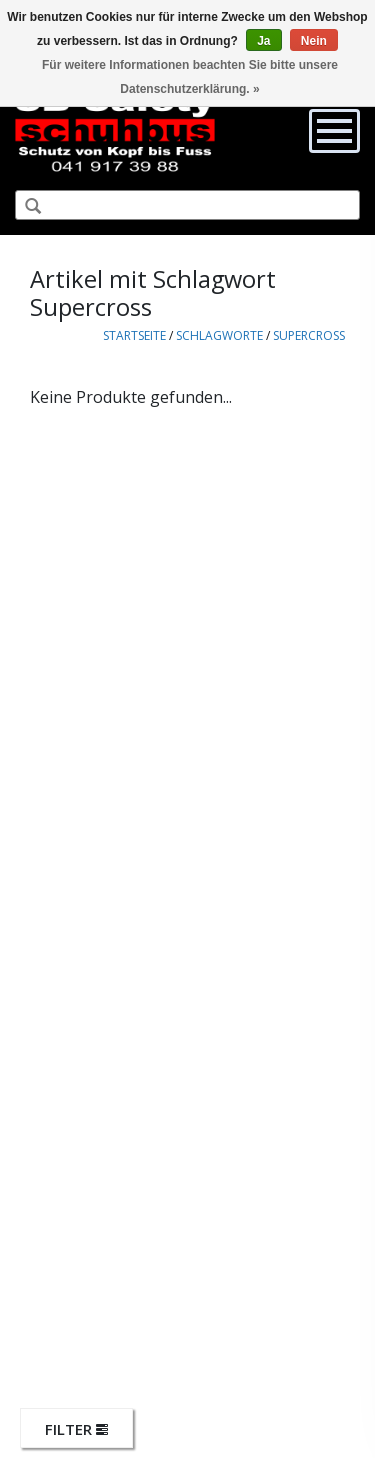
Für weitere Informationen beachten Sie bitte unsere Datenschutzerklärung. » (190, 77)
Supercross (309, 335)
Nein (314, 41)
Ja (263, 41)
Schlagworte (219, 335)
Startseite (134, 335)
